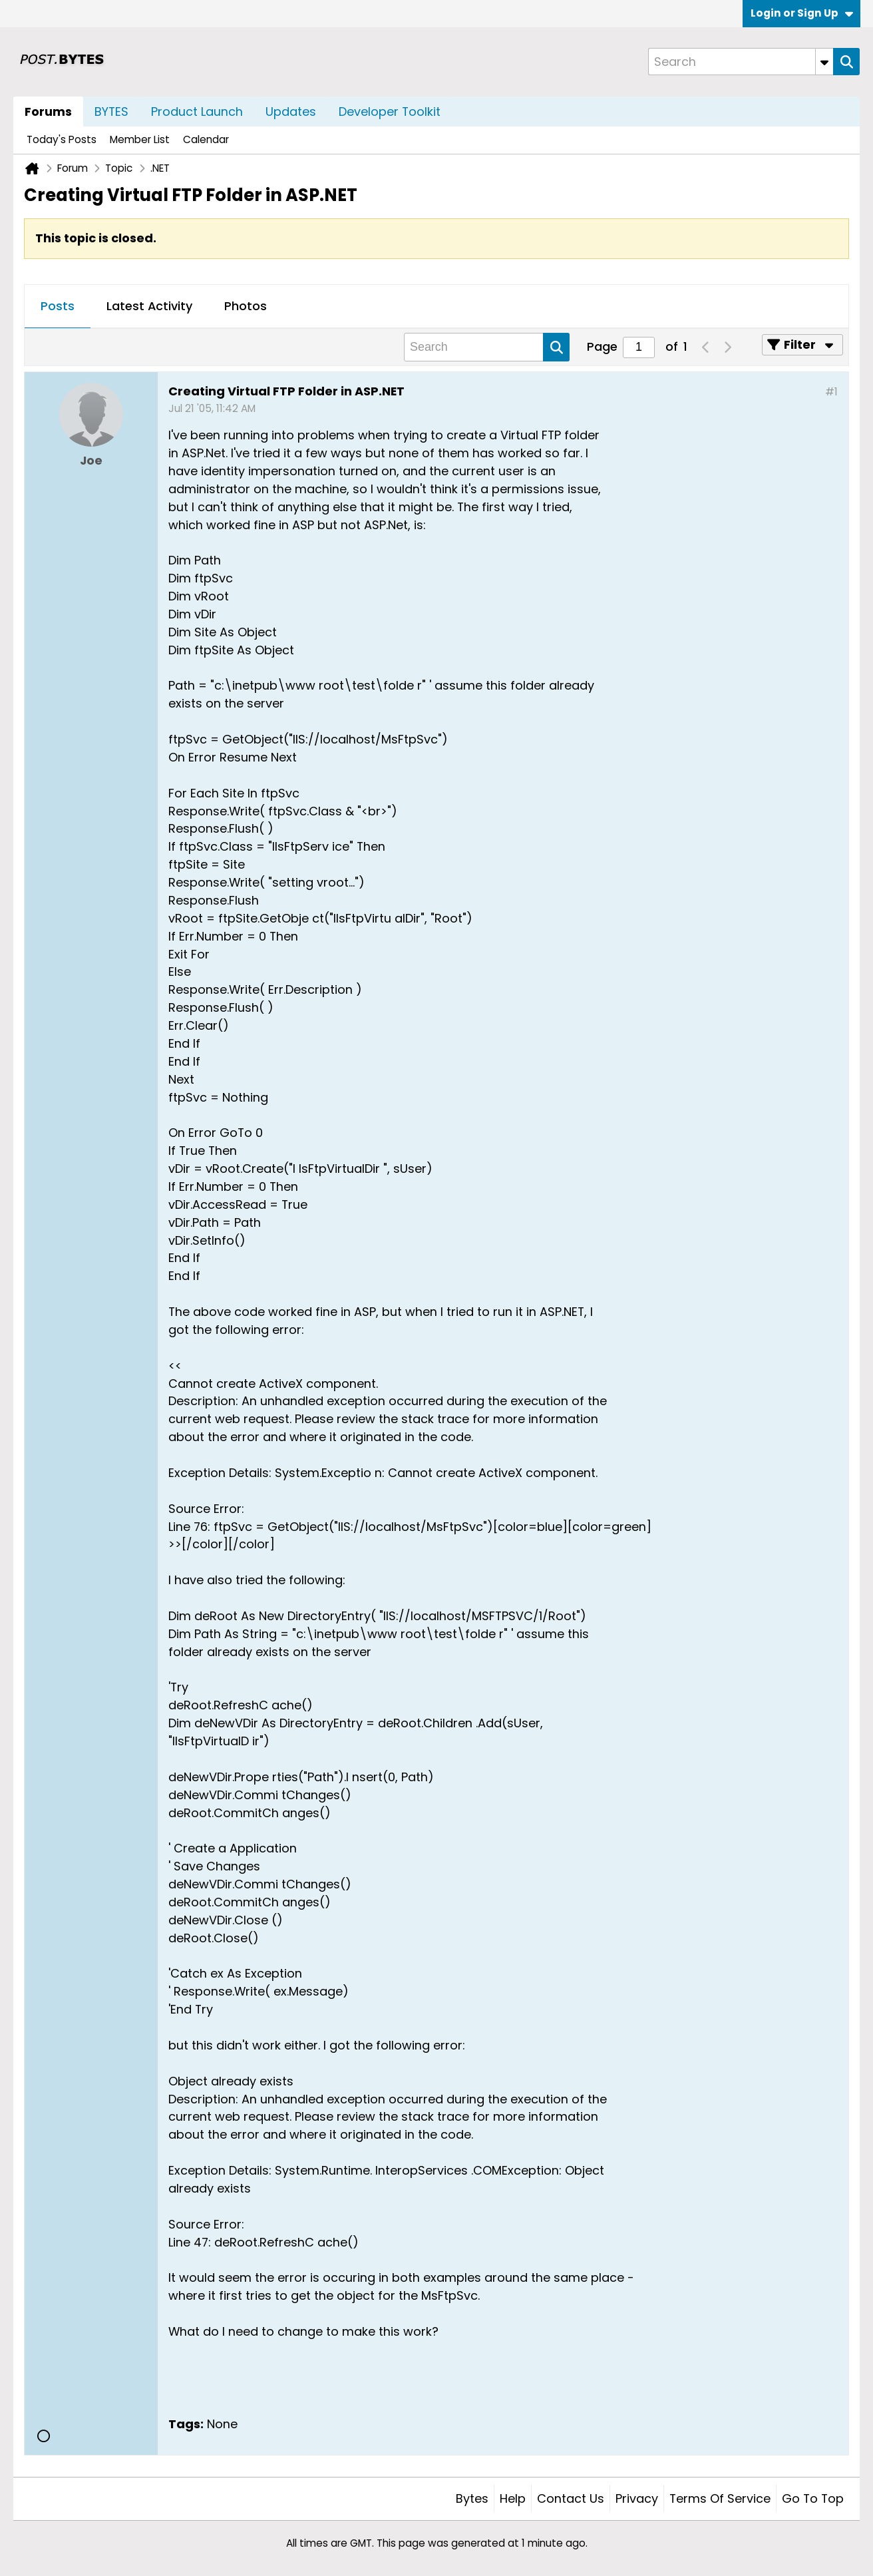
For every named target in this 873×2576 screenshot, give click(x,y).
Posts (58, 306)
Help (513, 2498)
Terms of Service (720, 2498)
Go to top (813, 2498)
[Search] (740, 61)
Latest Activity (149, 306)
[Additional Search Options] (824, 61)
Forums (48, 111)
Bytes (472, 2498)
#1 (831, 392)
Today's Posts (61, 139)
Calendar (206, 139)
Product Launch (197, 111)
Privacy (636, 2498)
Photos (245, 306)
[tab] (57, 307)
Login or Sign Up (802, 13)
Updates (290, 111)
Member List (140, 139)
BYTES (111, 111)
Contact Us (570, 2498)
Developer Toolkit (389, 111)
